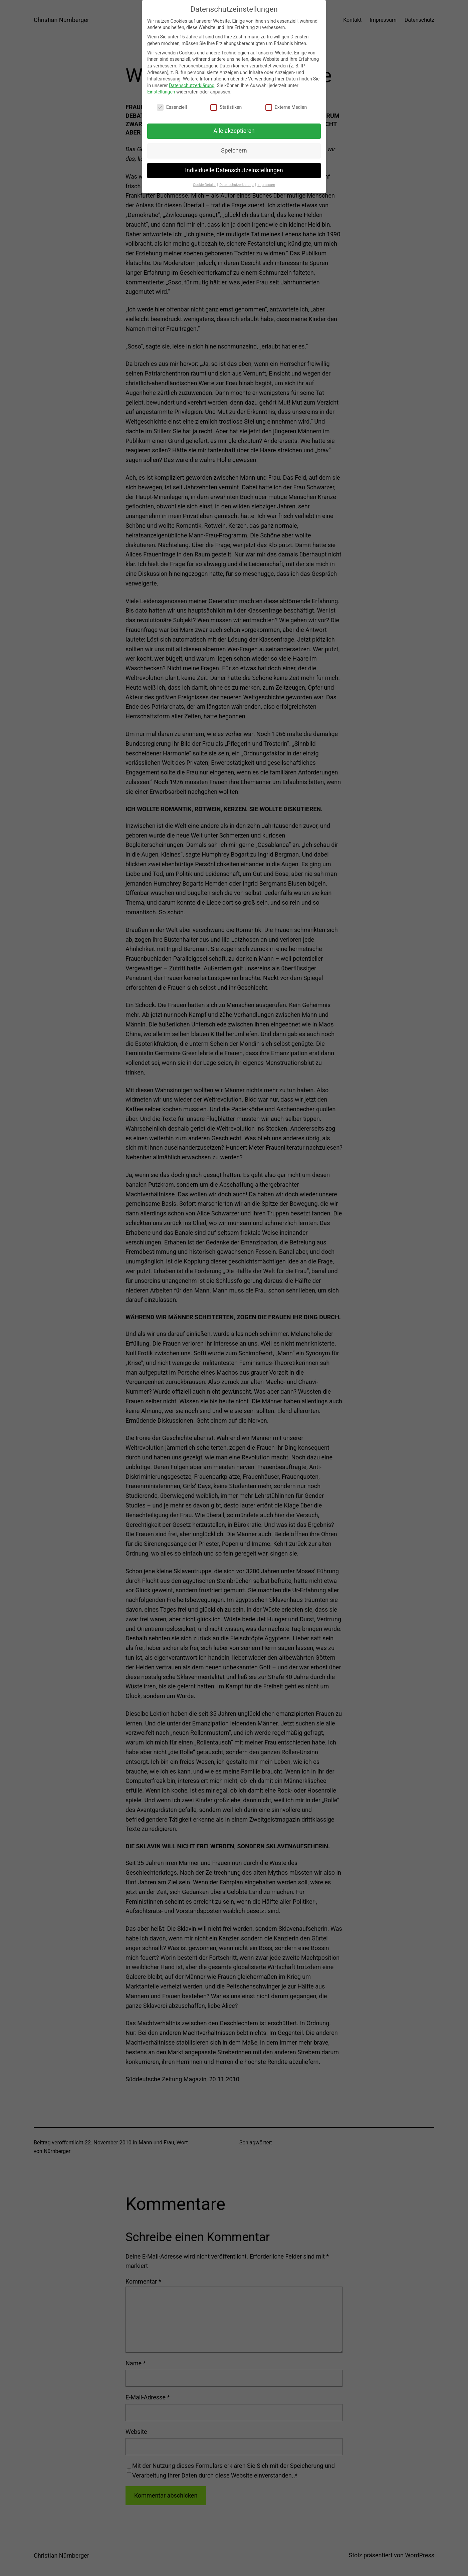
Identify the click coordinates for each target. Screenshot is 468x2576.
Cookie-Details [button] (204, 181)
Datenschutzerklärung (191, 82)
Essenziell (172, 104)
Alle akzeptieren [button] (234, 128)
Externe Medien (286, 104)
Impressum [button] (266, 181)
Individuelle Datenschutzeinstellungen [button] (234, 167)
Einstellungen (161, 88)
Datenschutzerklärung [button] (236, 181)
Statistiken (226, 104)
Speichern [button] (234, 147)
